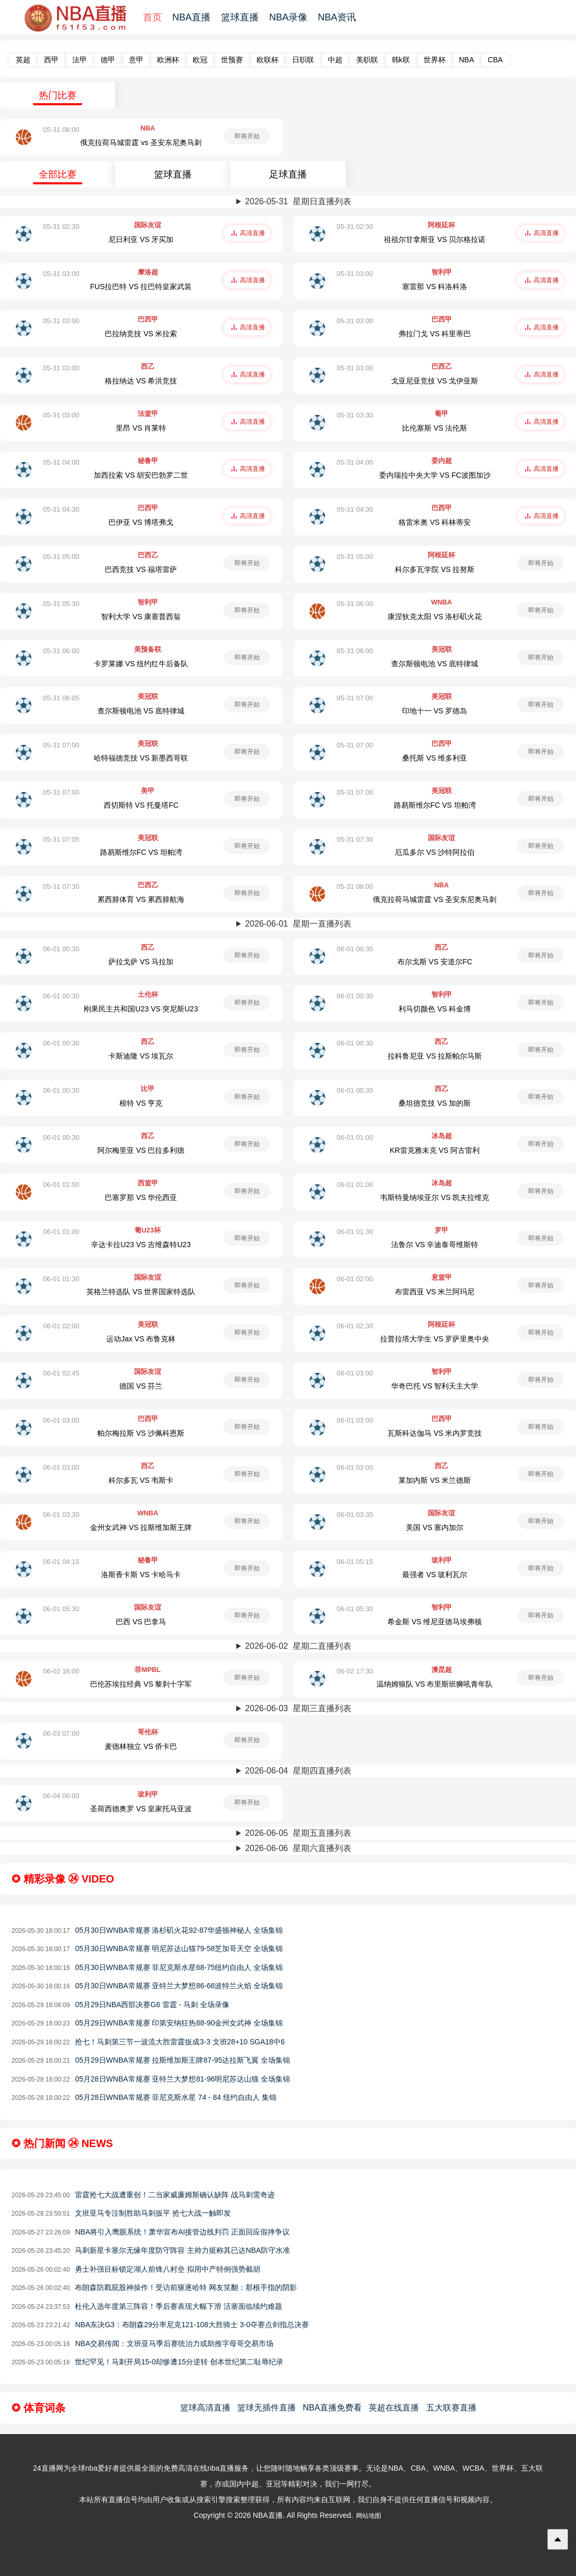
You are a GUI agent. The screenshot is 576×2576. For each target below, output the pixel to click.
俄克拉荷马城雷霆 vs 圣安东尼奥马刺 (141, 142)
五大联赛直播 (451, 2407)
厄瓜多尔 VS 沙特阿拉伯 (434, 852)
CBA (495, 60)
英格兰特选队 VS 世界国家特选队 (140, 1291)
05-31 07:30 (355, 839)
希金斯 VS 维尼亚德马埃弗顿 (434, 1621)
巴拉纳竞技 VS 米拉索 (141, 333)
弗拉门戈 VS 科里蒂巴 (434, 333)
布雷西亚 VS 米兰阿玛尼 (434, 1291)
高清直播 (252, 233)
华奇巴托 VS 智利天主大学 (434, 1386)
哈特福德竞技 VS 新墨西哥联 (141, 758)
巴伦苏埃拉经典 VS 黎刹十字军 (141, 1684)
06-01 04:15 (61, 1562)
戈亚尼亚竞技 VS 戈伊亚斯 (434, 381)
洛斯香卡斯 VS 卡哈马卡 (141, 1574)
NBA (466, 60)
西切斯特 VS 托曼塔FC (141, 805)
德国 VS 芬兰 (140, 1386)
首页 (152, 17)
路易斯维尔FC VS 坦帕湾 (435, 805)
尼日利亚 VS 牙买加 (140, 239)
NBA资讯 (337, 17)
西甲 (51, 60)
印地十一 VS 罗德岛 (434, 711)
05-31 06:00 (355, 604)
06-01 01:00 (355, 1137)
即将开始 (247, 136)
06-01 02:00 (355, 1279)
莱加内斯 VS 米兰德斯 (434, 1480)
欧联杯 (268, 60)
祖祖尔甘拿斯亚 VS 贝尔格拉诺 (434, 239)
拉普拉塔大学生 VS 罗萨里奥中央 (434, 1339)
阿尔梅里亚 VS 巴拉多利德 (140, 1150)
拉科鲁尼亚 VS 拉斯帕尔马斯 (434, 1056)
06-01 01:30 (355, 1232)
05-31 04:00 (61, 462)
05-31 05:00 (61, 556)
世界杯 (435, 60)
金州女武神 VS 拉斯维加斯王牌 (141, 1527)
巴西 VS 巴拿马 (141, 1621)
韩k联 (401, 60)
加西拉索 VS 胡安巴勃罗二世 (141, 475)
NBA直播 (191, 17)
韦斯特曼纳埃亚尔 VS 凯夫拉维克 (434, 1197)
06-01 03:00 (355, 1373)
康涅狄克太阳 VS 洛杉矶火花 (434, 616)
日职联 (303, 60)
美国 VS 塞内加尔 (434, 1527)
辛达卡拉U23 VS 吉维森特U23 (141, 1244)
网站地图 (368, 2515)
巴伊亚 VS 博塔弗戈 (140, 522)
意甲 (136, 60)
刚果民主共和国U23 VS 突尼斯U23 (141, 1009)
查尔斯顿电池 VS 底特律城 (434, 663)
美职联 (367, 60)
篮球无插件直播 (266, 2407)
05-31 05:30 (61, 604)
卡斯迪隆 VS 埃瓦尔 (140, 1056)
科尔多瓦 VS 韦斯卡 (140, 1480)
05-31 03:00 (61, 274)
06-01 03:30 (61, 1514)
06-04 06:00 (61, 1796)
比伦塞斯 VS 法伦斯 (434, 428)
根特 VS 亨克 (140, 1103)
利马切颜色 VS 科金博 (434, 1009)
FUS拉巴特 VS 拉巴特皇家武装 (141, 286)
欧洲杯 (168, 60)
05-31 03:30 (355, 415)
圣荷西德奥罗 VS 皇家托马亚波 (141, 1808)
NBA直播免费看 (332, 2407)
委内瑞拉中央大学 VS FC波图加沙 (435, 475)
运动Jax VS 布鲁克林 (140, 1339)
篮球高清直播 (205, 2407)
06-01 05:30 (61, 1609)
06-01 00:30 (61, 949)
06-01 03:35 (355, 1514)
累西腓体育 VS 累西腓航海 (140, 899)
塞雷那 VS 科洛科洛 (434, 286)
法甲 (79, 60)
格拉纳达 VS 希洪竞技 (141, 381)
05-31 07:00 (355, 698)
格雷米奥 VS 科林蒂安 (434, 522)
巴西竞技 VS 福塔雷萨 (141, 569)
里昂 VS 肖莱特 (141, 428)
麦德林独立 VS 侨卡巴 (141, 1746)
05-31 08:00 (61, 130)
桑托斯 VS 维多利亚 (434, 758)
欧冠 (200, 60)
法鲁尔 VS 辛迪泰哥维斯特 (434, 1244)
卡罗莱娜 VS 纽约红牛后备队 (141, 663)
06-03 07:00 (61, 1733)
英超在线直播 (394, 2407)
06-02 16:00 (61, 1671)
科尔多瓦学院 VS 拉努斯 (434, 569)
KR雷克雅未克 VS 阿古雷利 (435, 1150)
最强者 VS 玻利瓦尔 (434, 1574)
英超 (23, 60)
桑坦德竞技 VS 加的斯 (434, 1103)
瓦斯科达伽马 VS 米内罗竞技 (434, 1433)
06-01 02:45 (61, 1373)
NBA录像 (288, 17)
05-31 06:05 (61, 698)
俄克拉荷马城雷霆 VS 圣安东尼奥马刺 (434, 899)
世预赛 (232, 60)
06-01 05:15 (355, 1562)
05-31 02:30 (61, 226)
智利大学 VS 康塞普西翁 (141, 616)
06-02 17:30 (355, 1671)
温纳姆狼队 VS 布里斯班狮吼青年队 (434, 1684)
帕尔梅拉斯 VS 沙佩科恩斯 (140, 1433)
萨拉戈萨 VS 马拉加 (140, 961)
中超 (335, 60)
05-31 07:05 (61, 839)
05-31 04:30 (61, 509)
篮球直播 (240, 17)
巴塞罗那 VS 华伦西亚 (141, 1197)
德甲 (108, 60)
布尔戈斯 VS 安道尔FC (434, 961)
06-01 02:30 (355, 1326)
